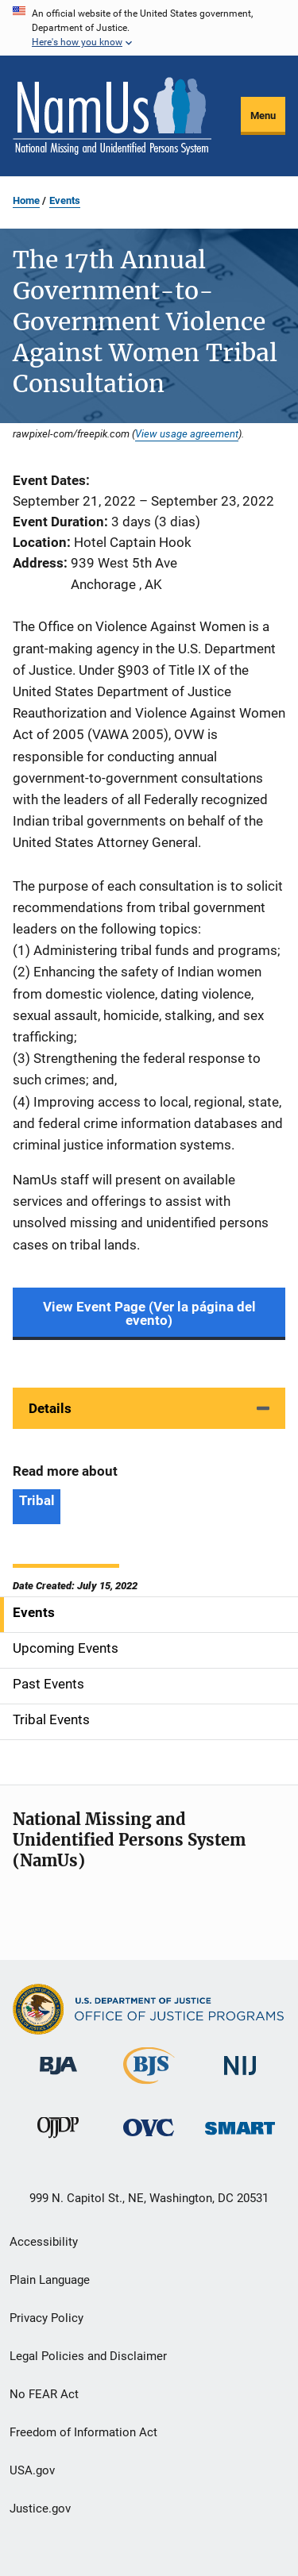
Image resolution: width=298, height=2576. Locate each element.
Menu (263, 115)
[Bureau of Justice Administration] (58, 2077)
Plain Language (50, 2280)
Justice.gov (40, 2508)
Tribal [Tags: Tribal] (36, 1500)
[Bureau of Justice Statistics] (149, 2087)
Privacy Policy (46, 2318)
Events (64, 200)
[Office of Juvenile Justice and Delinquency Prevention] (58, 2140)
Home (26, 200)
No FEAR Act (44, 2394)
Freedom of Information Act (83, 2432)
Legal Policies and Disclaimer (88, 2356)
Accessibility (44, 2242)
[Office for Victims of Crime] (148, 2139)
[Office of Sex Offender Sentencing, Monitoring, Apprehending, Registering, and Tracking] (240, 2137)
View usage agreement (186, 433)
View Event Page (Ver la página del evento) (149, 1313)
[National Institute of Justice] (240, 2078)
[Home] (112, 116)
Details (50, 1408)
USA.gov (32, 2470)
